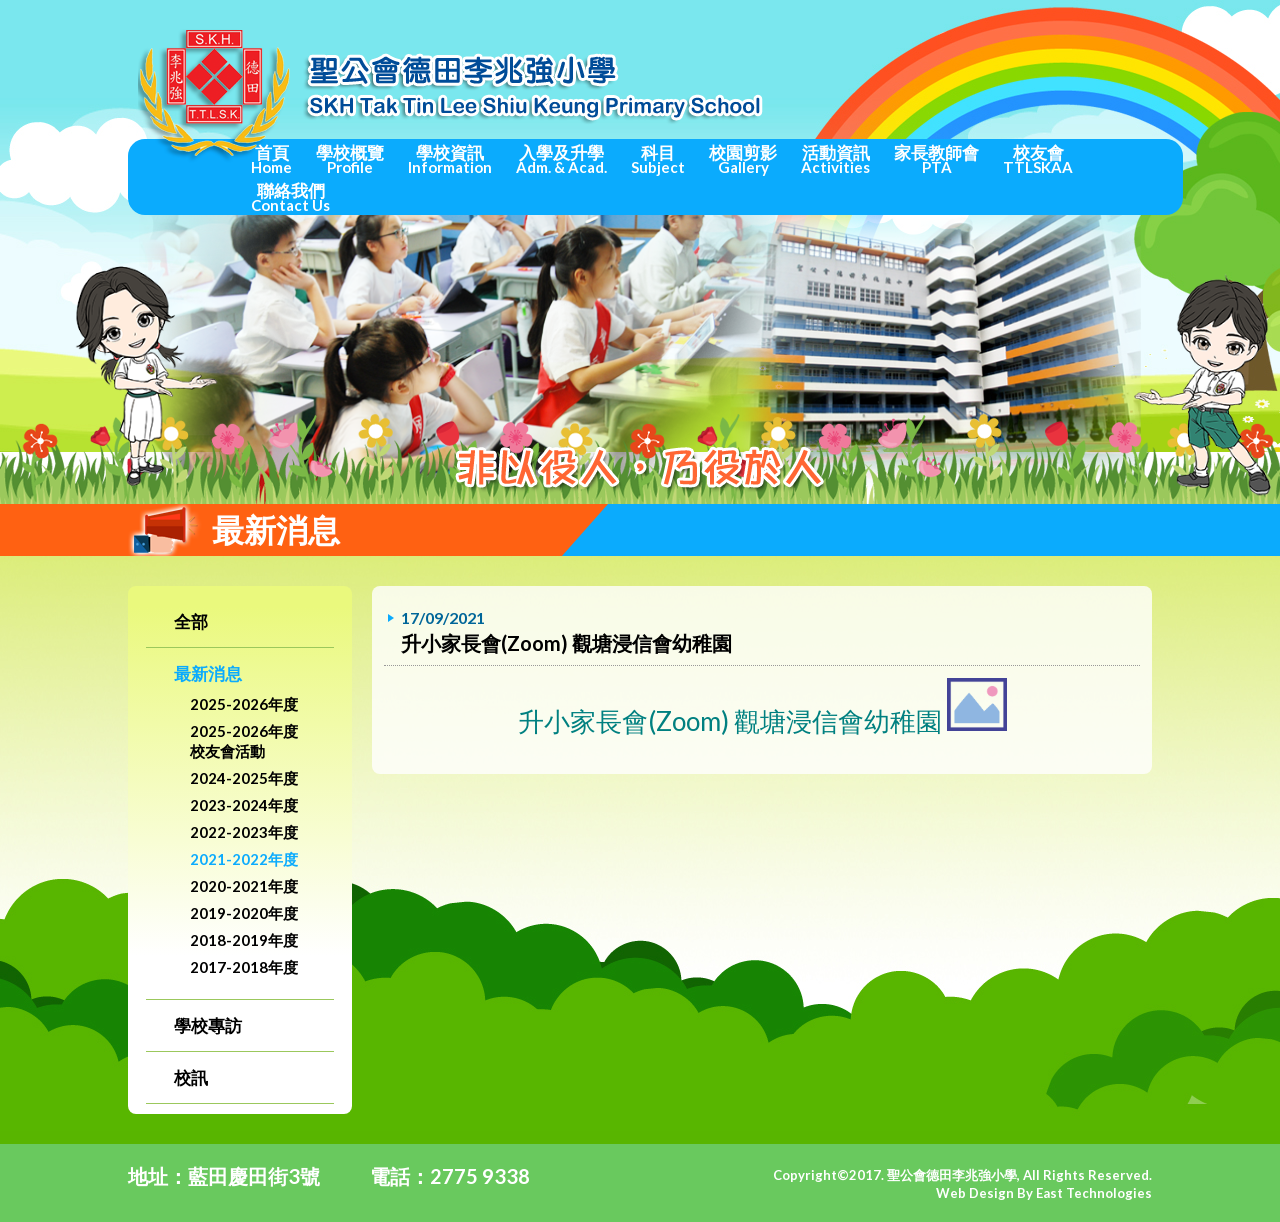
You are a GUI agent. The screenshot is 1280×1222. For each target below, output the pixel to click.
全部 (191, 621)
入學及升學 (561, 159)
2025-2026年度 (244, 704)
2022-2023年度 (244, 832)
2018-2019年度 (244, 940)
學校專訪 (208, 1025)
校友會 (1038, 159)
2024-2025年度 (244, 778)
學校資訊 (450, 159)
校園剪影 (743, 159)
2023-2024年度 (244, 805)
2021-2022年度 (244, 859)
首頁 (271, 159)
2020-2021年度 (244, 886)
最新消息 (208, 673)
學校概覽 (350, 159)
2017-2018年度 (244, 967)
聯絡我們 (290, 197)
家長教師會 (936, 159)
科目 (658, 159)
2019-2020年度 (244, 913)
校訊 (191, 1077)
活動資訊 (835, 159)
